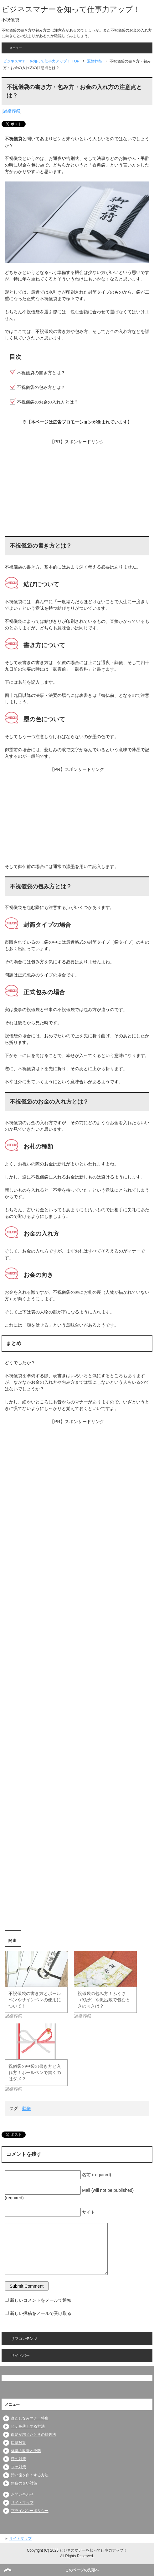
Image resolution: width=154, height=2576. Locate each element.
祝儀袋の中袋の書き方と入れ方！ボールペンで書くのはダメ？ (34, 2072)
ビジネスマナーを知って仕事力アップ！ (71, 9)
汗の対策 (18, 2459)
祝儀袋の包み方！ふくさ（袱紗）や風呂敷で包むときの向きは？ (104, 1999)
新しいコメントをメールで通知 (40, 2300)
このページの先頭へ (82, 2570)
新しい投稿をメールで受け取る (40, 2313)
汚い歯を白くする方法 (30, 2475)
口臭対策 (18, 2442)
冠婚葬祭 (11, 110)
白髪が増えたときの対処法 (33, 2434)
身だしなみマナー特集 (30, 2418)
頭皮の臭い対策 (24, 2483)
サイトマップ (22, 2502)
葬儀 (26, 2108)
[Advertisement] (77, 489)
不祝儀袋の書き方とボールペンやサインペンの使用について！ (34, 1999)
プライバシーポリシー (30, 2511)
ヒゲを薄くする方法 (28, 2426)
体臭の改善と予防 (26, 2451)
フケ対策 (18, 2467)
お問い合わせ (22, 2494)
